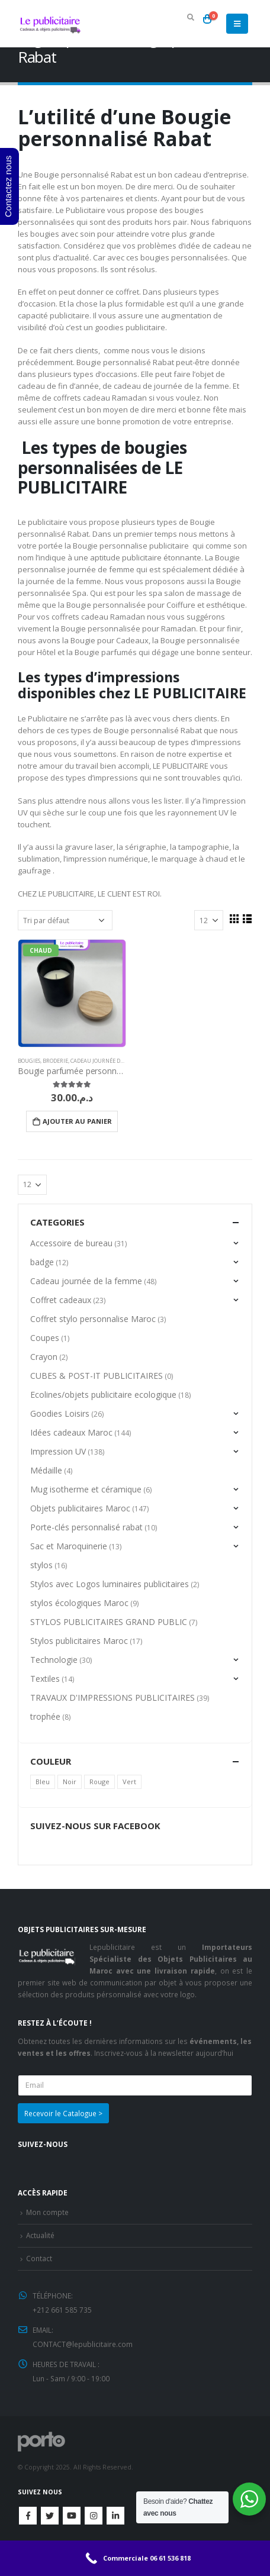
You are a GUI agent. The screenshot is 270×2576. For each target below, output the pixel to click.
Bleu (43, 1781)
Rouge (99, 1781)
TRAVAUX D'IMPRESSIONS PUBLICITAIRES (112, 1697)
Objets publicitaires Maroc (80, 1508)
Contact (39, 2258)
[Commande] (65, 920)
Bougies (29, 1061)
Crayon (43, 1356)
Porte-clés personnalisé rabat (86, 1527)
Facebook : (28, 2516)
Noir (69, 1781)
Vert (129, 1781)
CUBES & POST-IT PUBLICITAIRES (96, 1375)
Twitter (50, 2516)
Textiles (45, 1678)
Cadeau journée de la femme (111, 1061)
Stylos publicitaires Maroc (79, 1640)
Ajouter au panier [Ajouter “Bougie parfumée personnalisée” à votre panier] (77, 1121)
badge (42, 1262)
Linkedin (115, 2516)
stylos (41, 1565)
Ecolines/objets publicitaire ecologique (103, 1394)
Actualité (40, 2235)
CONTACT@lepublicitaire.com (83, 2344)
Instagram (93, 2516)
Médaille (46, 1470)
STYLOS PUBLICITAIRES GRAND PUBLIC (108, 1621)
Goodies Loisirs (59, 1413)
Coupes (44, 1337)
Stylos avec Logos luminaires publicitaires (109, 1584)
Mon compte (47, 2212)
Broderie (55, 1061)
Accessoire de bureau (71, 1243)
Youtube (72, 2516)
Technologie (54, 1659)
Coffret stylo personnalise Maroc (93, 1318)
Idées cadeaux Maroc (71, 1432)
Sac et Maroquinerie (68, 1546)
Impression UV (58, 1451)
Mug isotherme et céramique (86, 1489)
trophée (45, 1716)
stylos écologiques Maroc (79, 1602)
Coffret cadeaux (60, 1299)
